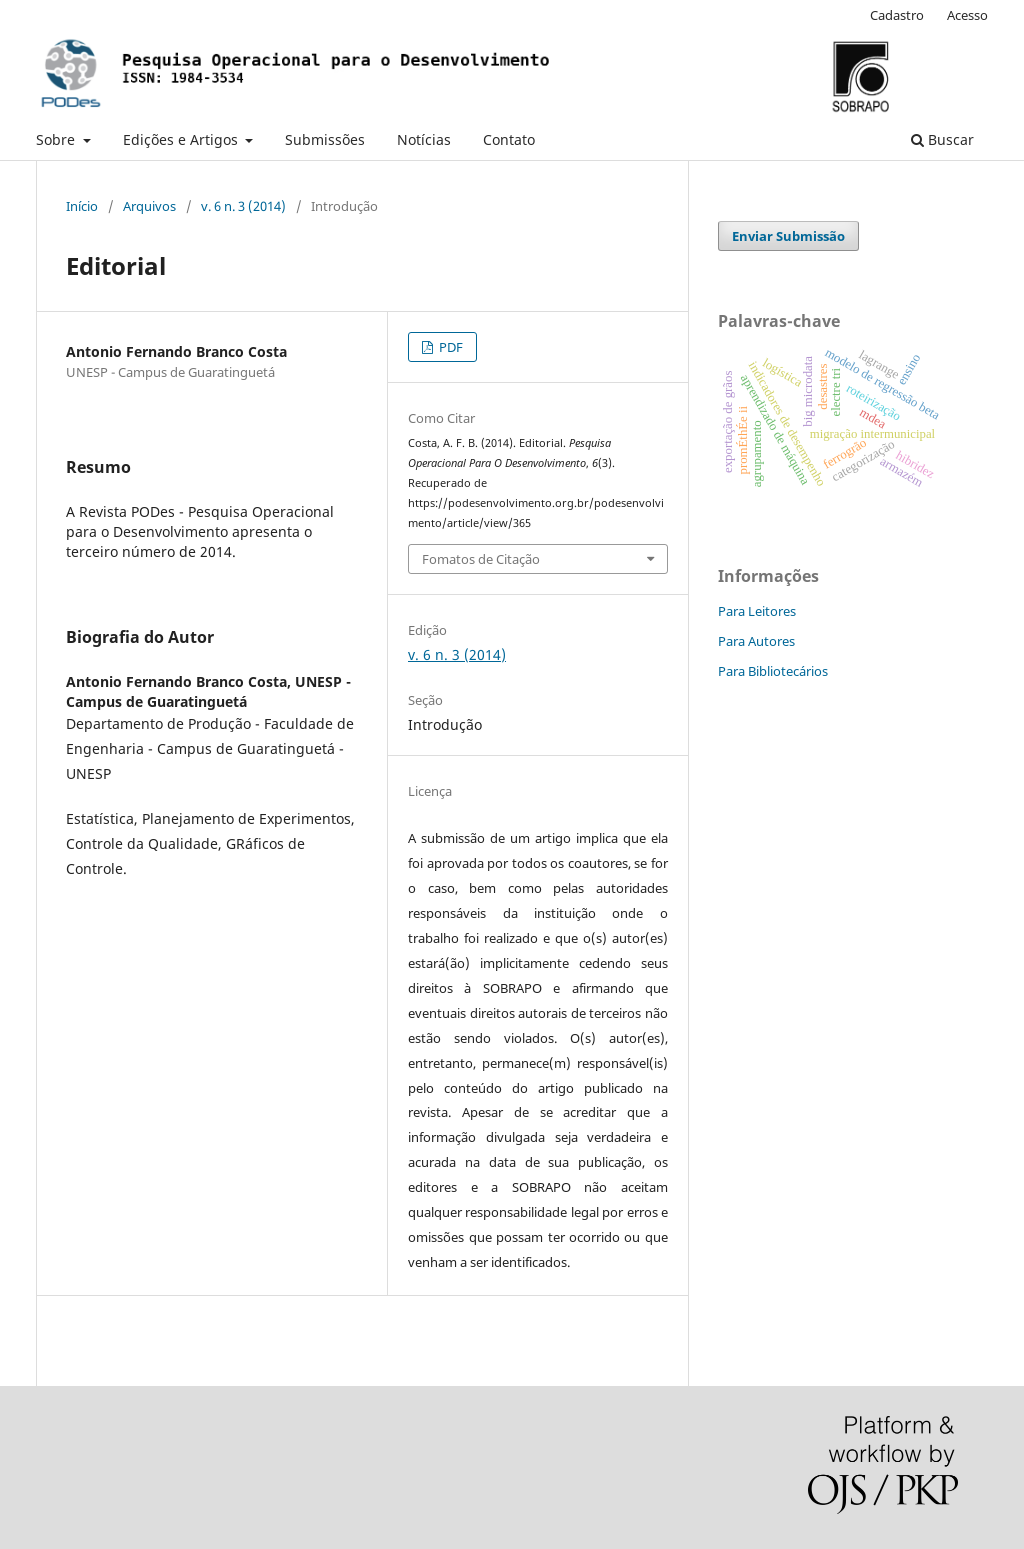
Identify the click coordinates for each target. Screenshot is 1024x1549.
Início (82, 206)
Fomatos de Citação (481, 559)
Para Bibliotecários (773, 671)
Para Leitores (757, 611)
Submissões (325, 139)
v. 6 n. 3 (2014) (243, 206)
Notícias (424, 139)
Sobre (57, 139)
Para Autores (756, 641)
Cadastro (897, 15)
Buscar (942, 139)
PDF (449, 347)
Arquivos (149, 206)
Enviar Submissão (788, 236)
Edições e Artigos (182, 139)
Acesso (967, 15)
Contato (509, 139)
